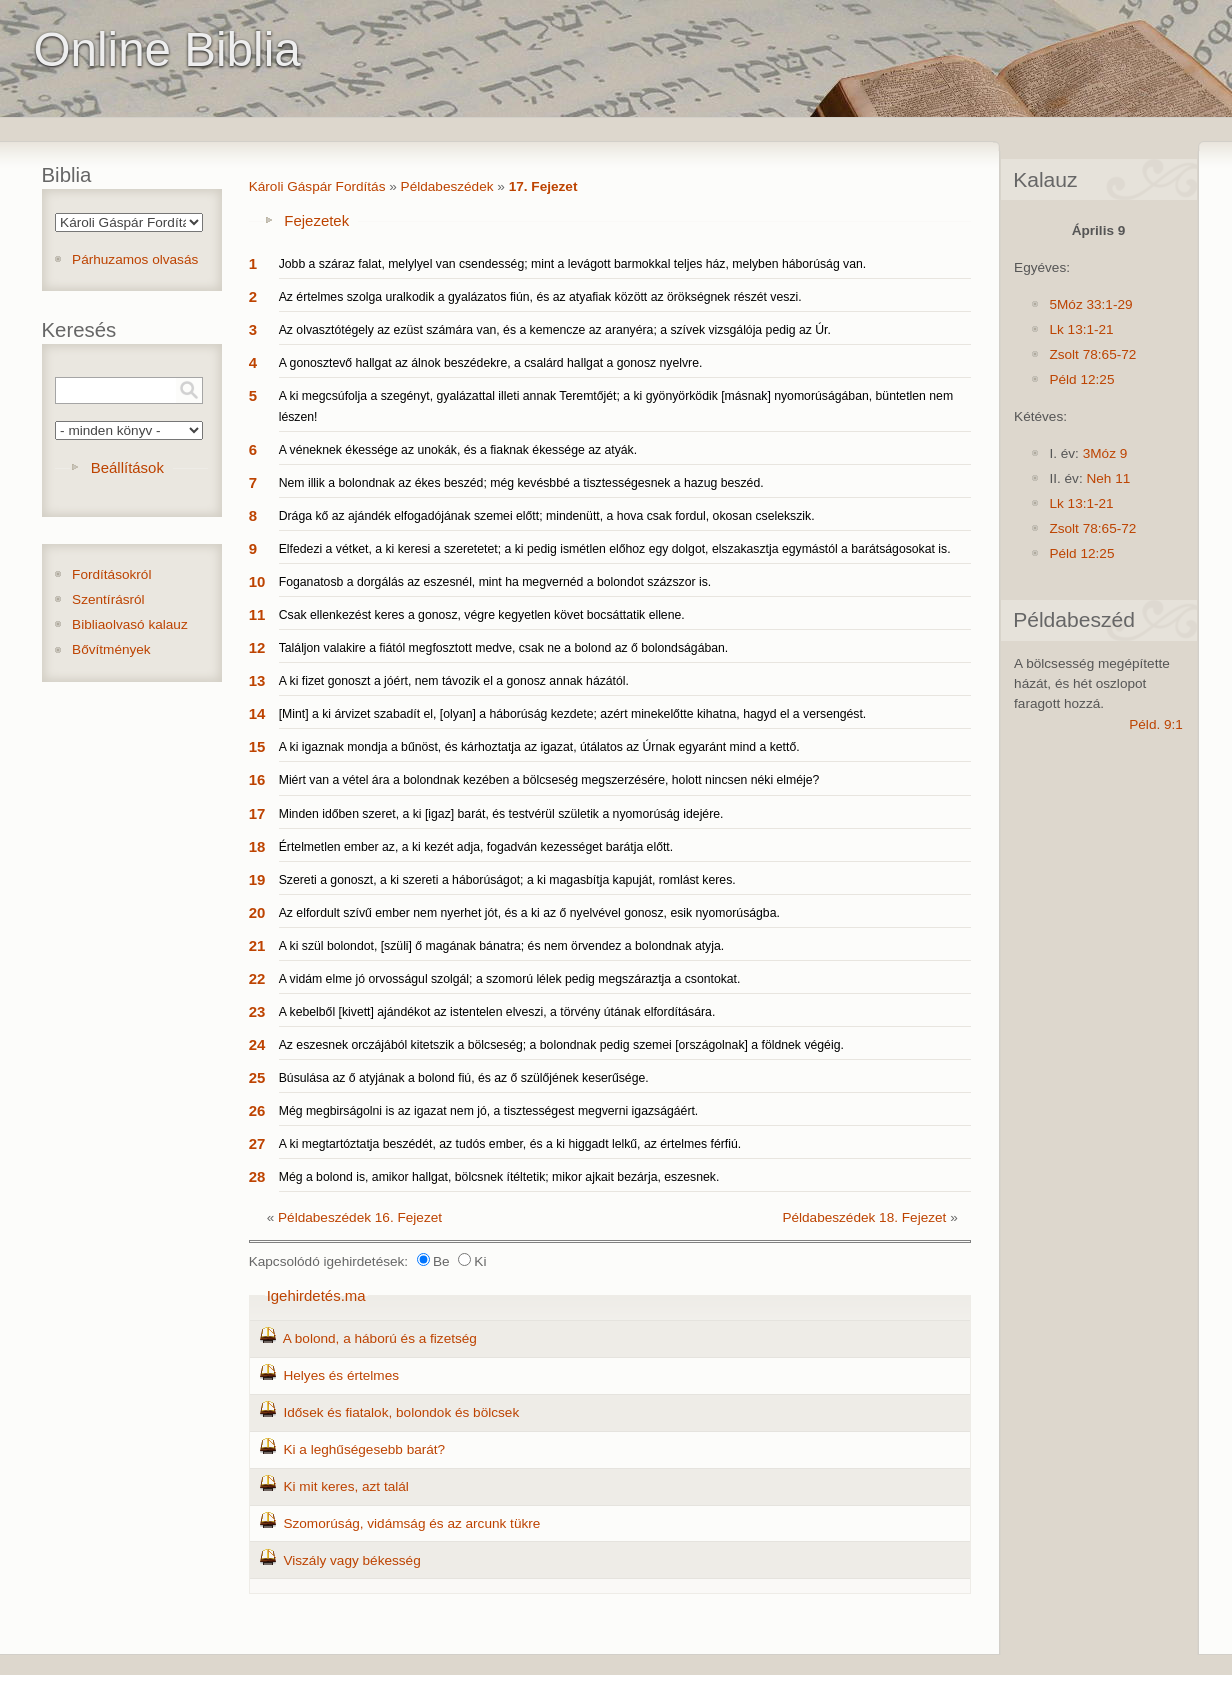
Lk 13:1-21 (1081, 329)
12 (257, 647)
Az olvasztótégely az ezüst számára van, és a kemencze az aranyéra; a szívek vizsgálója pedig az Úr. (555, 330)
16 (257, 779)
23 (257, 1011)
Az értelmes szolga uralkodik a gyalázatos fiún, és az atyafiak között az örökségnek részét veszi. (540, 297)
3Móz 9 (1105, 453)
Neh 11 (1108, 478)
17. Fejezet (543, 186)
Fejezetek (316, 220)
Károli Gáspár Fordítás (317, 186)
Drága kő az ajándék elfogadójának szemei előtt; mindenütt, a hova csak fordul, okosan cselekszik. (547, 516)
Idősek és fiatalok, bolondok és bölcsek (401, 1412)
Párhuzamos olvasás (135, 259)
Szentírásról (108, 599)
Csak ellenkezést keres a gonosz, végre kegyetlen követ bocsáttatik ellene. (482, 615)
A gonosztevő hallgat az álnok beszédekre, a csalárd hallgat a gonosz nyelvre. (491, 363)
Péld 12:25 (1081, 379)
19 (257, 879)
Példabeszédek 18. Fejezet (864, 1217)
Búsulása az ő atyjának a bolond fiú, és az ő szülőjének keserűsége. (464, 1078)
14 (257, 713)
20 (257, 912)
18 (257, 846)
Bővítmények (111, 649)
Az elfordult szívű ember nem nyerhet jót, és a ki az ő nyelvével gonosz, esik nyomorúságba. (529, 913)
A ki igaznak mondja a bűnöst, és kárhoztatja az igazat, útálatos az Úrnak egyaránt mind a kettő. (539, 747)
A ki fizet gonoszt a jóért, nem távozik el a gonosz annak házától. (454, 681)
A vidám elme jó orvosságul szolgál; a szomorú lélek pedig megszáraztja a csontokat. (510, 979)
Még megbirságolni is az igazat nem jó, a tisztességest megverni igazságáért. (489, 1111)
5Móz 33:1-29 (1090, 304)
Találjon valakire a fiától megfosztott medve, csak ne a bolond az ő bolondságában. (504, 648)
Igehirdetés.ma (316, 1295)
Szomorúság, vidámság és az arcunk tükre (411, 1523)
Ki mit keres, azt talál (345, 1486)
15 (257, 746)
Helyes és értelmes (341, 1375)
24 (257, 1044)
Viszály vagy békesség (351, 1560)
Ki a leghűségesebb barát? (364, 1449)
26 (257, 1110)
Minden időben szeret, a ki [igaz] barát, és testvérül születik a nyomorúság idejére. (501, 814)
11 (257, 614)
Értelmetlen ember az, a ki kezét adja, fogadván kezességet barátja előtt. (476, 847)
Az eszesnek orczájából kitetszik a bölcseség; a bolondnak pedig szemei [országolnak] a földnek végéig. (561, 1045)
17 (257, 813)
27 (257, 1143)
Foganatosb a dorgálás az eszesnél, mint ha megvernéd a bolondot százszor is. (495, 582)
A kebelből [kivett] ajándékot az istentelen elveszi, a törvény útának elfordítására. (497, 1012)
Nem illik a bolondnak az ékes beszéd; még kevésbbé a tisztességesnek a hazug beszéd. (521, 483)
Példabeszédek (447, 186)
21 (257, 945)
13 (257, 680)
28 (257, 1176)
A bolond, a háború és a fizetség (380, 1338)
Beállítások (127, 467)
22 (257, 978)
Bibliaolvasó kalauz (130, 624)
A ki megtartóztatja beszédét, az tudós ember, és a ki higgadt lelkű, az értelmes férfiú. (510, 1144)
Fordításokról (111, 574)
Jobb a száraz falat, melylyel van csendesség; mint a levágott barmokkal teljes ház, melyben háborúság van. (573, 264)
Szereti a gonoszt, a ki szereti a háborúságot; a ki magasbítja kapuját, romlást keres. (507, 880)
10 (257, 581)
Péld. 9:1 (1156, 724)
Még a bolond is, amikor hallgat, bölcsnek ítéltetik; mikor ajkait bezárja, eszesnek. (499, 1177)
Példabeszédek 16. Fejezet (360, 1217)
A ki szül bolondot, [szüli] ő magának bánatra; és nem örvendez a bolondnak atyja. (501, 946)
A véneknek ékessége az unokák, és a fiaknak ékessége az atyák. (458, 450)
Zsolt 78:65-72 (1092, 354)
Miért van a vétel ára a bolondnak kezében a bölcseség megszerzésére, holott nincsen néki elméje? (549, 780)
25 (257, 1077)
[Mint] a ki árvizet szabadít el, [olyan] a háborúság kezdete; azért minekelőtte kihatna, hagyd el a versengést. (573, 714)
